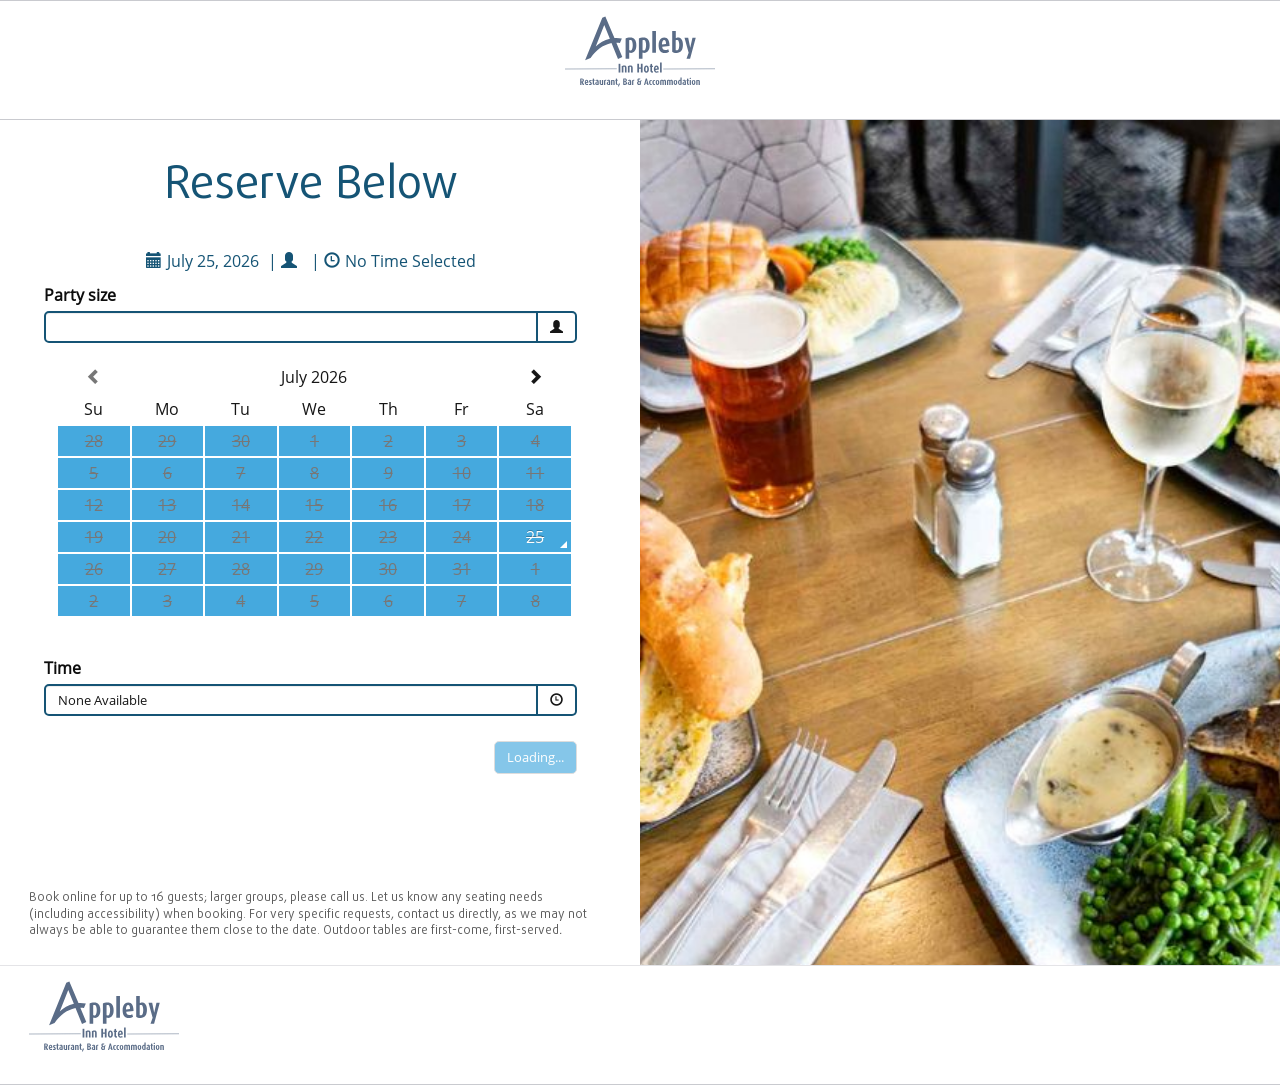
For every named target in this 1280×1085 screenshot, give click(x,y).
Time (62, 668)
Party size (80, 295)
